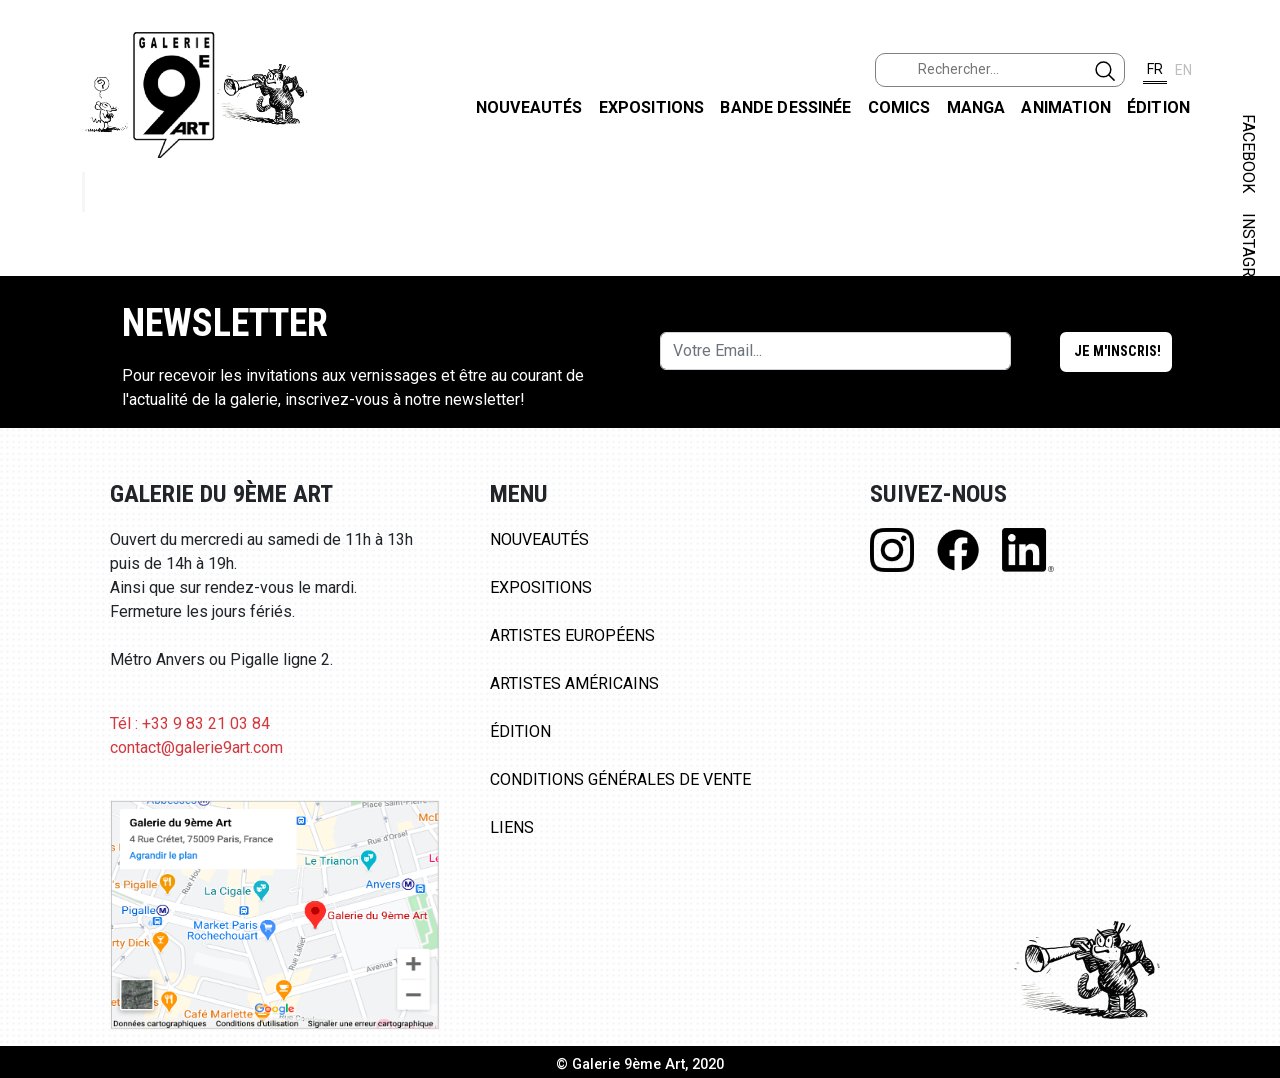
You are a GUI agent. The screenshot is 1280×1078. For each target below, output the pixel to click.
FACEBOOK (1248, 153)
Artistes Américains (574, 683)
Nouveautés (529, 107)
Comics (899, 107)
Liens (512, 827)
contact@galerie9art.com (196, 747)
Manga (976, 107)
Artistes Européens (572, 635)
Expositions (652, 107)
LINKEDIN (1248, 356)
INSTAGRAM (1248, 257)
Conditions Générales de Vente (620, 779)
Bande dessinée (785, 107)
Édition (1158, 107)
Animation (1065, 107)
